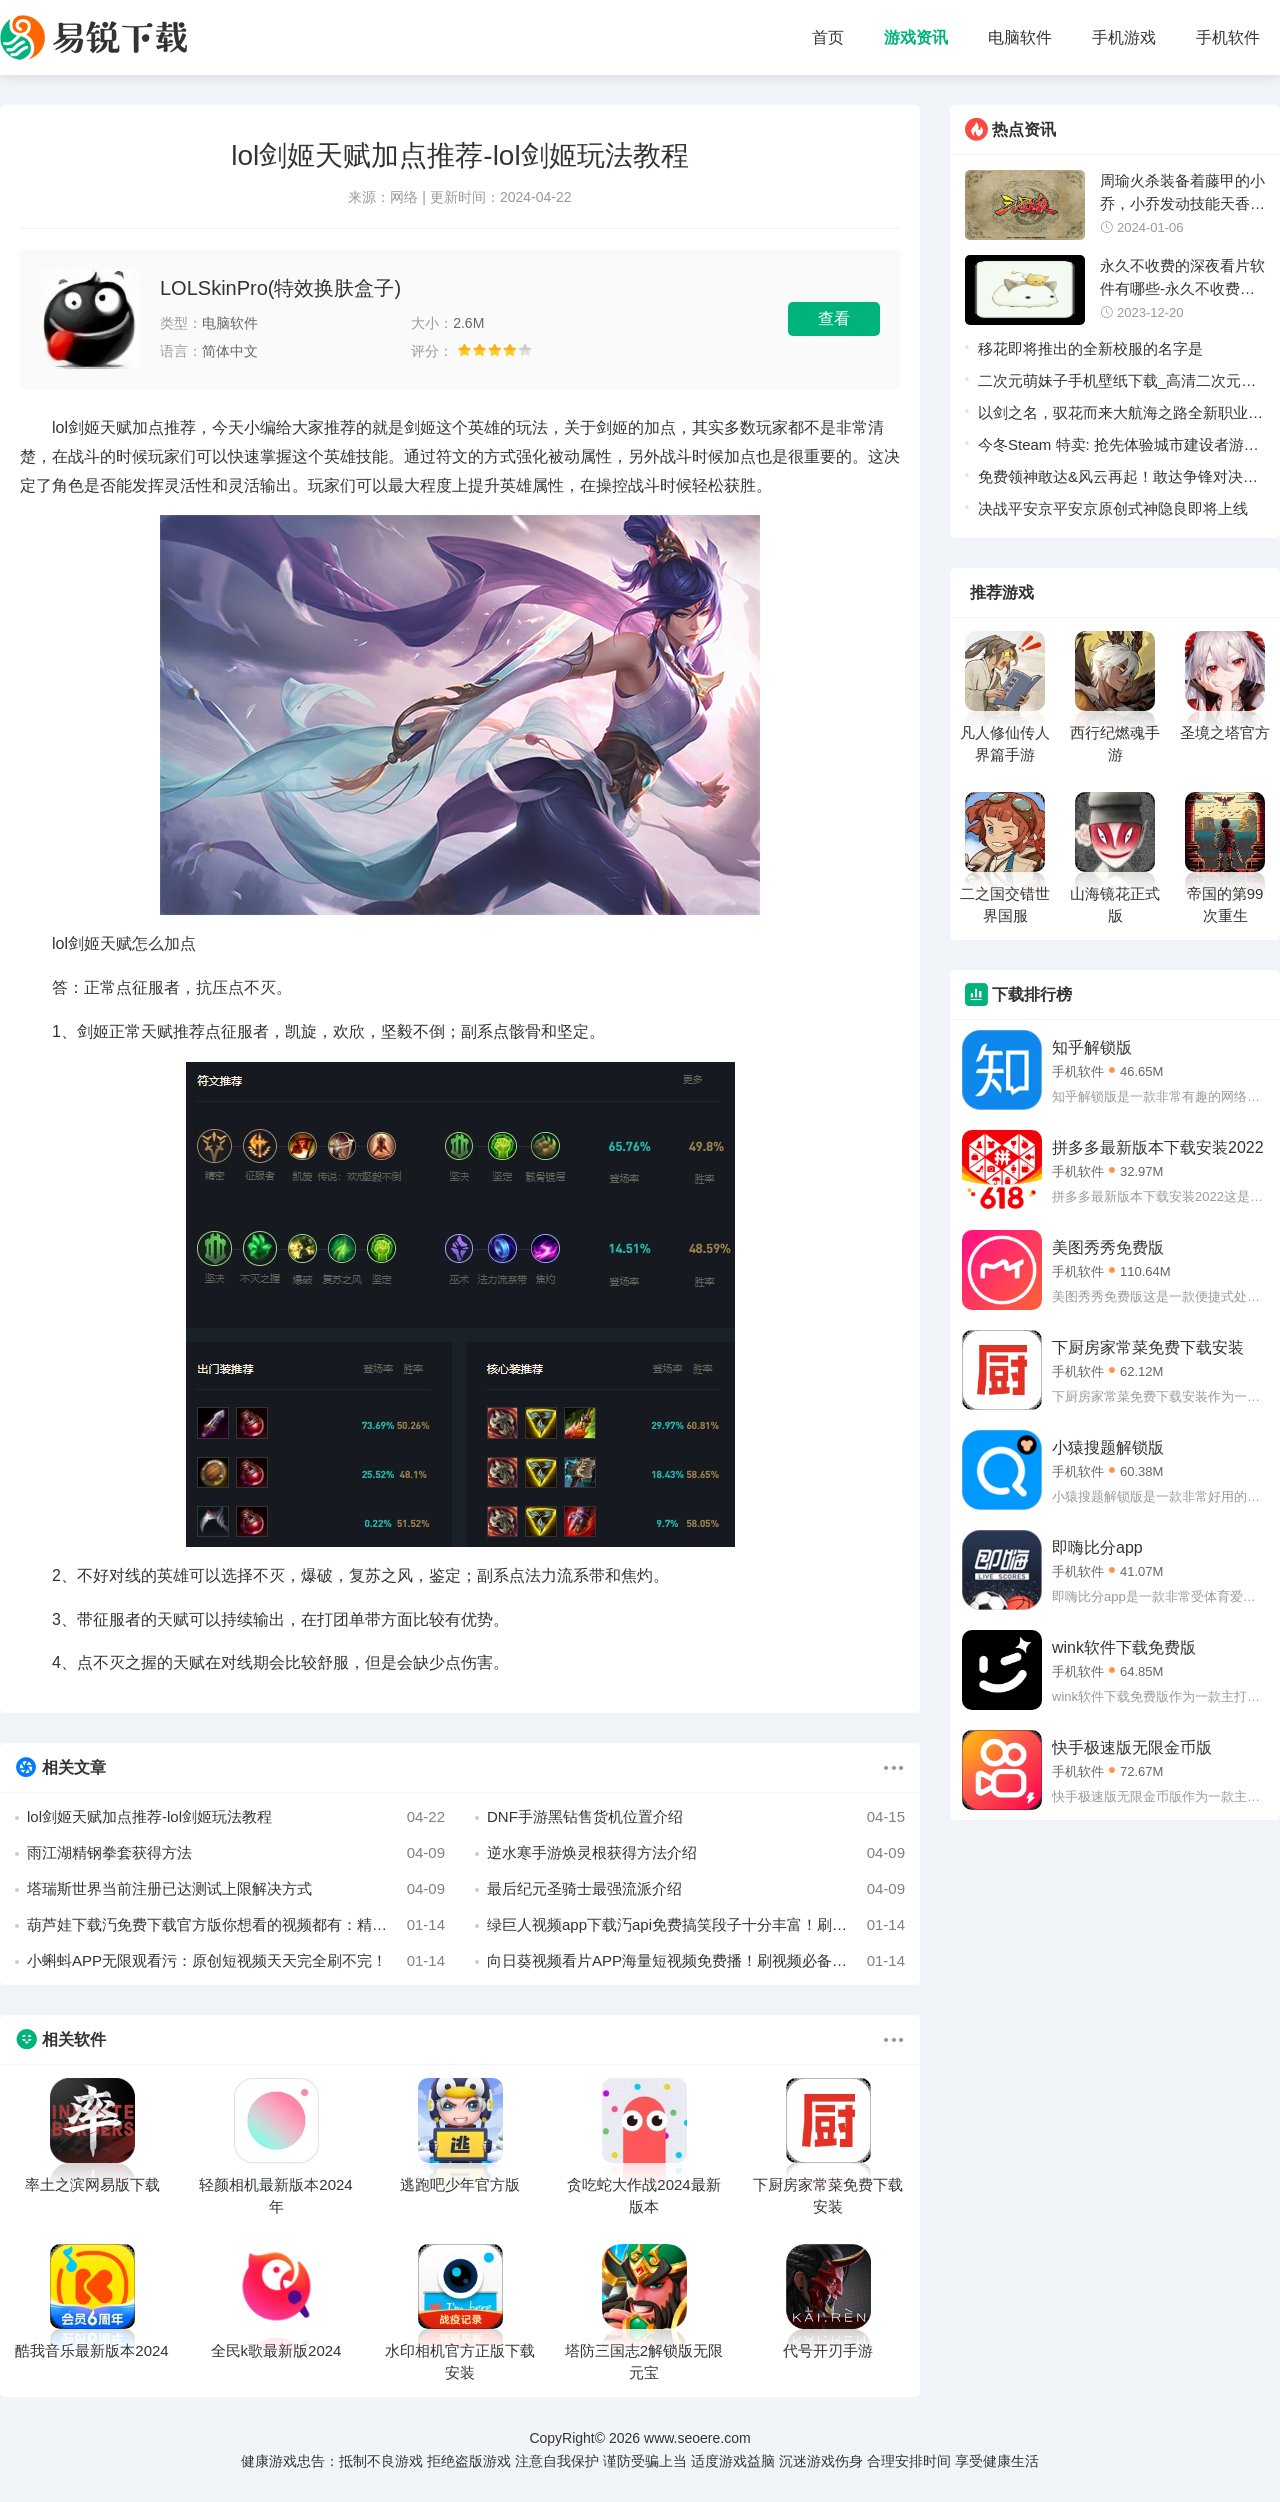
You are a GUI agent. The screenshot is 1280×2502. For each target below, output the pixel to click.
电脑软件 (1020, 37)
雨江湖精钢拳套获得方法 (236, 1853)
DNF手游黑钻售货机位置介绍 (696, 1817)
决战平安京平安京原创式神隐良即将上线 (1113, 508)
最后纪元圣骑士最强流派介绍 (696, 1889)
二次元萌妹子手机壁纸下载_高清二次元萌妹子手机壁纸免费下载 (1117, 384)
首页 (828, 37)
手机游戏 (1124, 37)
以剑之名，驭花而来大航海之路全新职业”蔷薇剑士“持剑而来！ (1115, 416)
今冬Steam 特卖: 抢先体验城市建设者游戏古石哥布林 (1118, 448)
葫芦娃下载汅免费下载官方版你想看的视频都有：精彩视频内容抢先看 (236, 1925)
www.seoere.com (697, 2438)
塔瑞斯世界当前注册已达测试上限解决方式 (236, 1889)
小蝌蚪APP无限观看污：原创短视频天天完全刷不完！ (236, 1961)
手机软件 (1228, 37)
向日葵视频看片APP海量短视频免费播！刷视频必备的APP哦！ (696, 1961)
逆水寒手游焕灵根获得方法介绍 (696, 1853)
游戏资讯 (916, 37)
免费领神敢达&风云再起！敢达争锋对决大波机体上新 (1118, 480)
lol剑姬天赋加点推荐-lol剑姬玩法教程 (236, 1817)
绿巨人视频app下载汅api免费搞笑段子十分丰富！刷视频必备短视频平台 (696, 1925)
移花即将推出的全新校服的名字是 (1090, 348)
